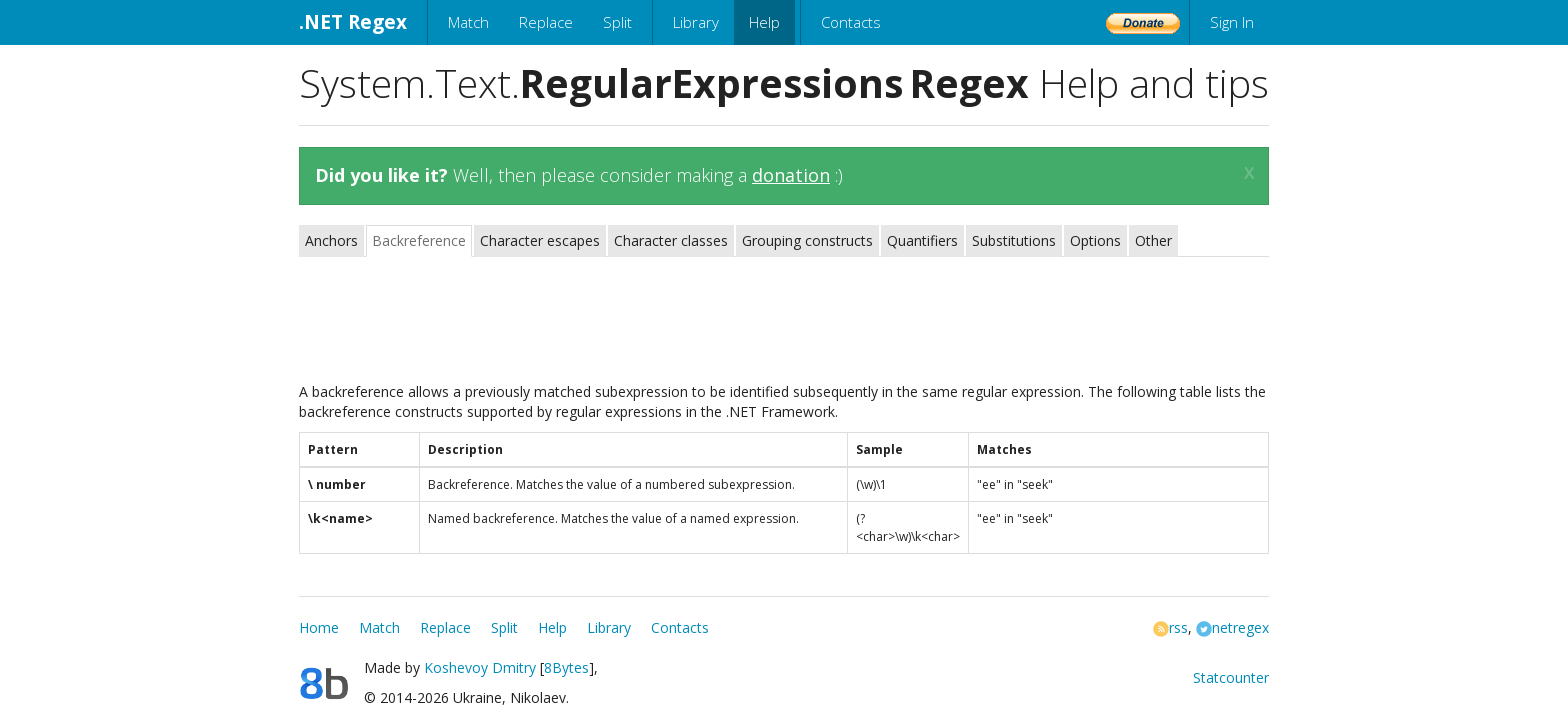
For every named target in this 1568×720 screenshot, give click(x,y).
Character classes (671, 240)
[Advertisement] (784, 322)
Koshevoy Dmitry (480, 667)
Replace (546, 22)
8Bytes (566, 667)
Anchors (331, 240)
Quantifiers (922, 240)
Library (696, 22)
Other (1153, 240)
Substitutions (1014, 240)
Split (617, 22)
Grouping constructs (807, 240)
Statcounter (1231, 677)
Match (468, 22)
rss (1170, 627)
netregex (1232, 627)
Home (319, 627)
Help (764, 22)
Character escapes (540, 240)
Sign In (1232, 22)
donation (791, 175)
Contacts (851, 22)
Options (1095, 240)
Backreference (419, 240)
